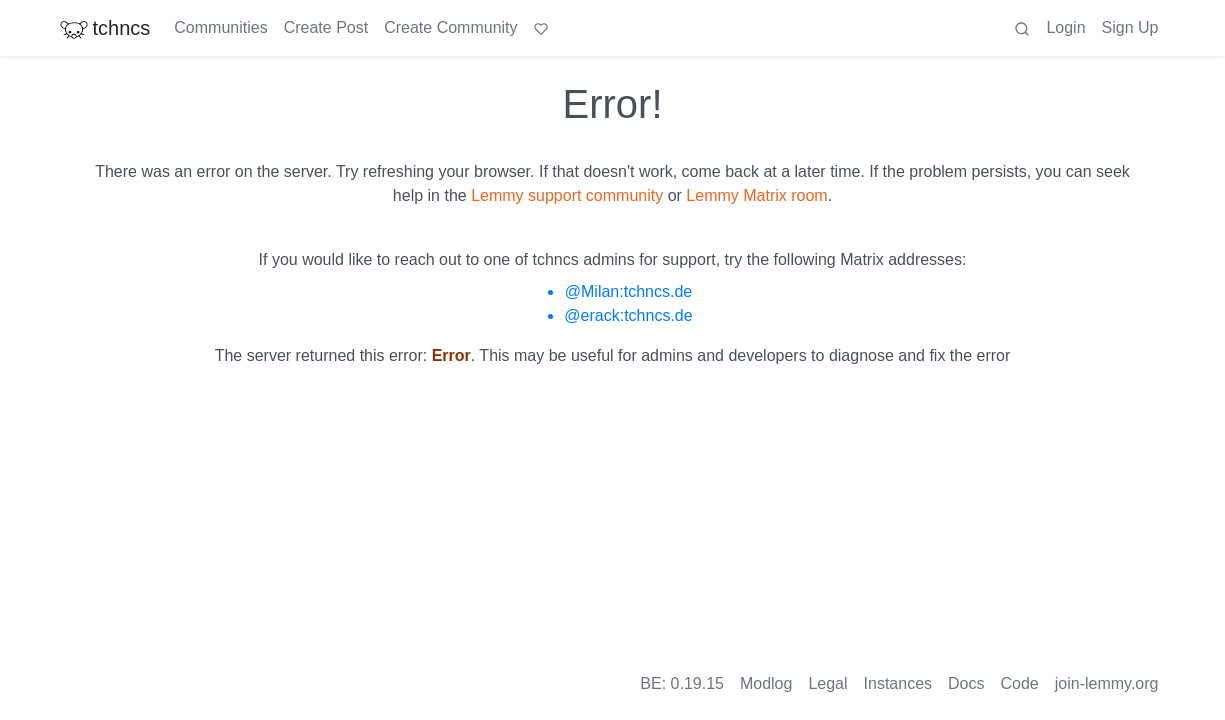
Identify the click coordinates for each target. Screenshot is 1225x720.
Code (1020, 683)
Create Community (450, 27)
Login (1065, 27)
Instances (898, 683)
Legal (827, 683)
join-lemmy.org (1107, 683)
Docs (966, 683)
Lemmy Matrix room (756, 195)
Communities (220, 27)
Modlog (766, 683)
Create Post (326, 27)
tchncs (105, 28)
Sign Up (1130, 27)
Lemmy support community (567, 195)
